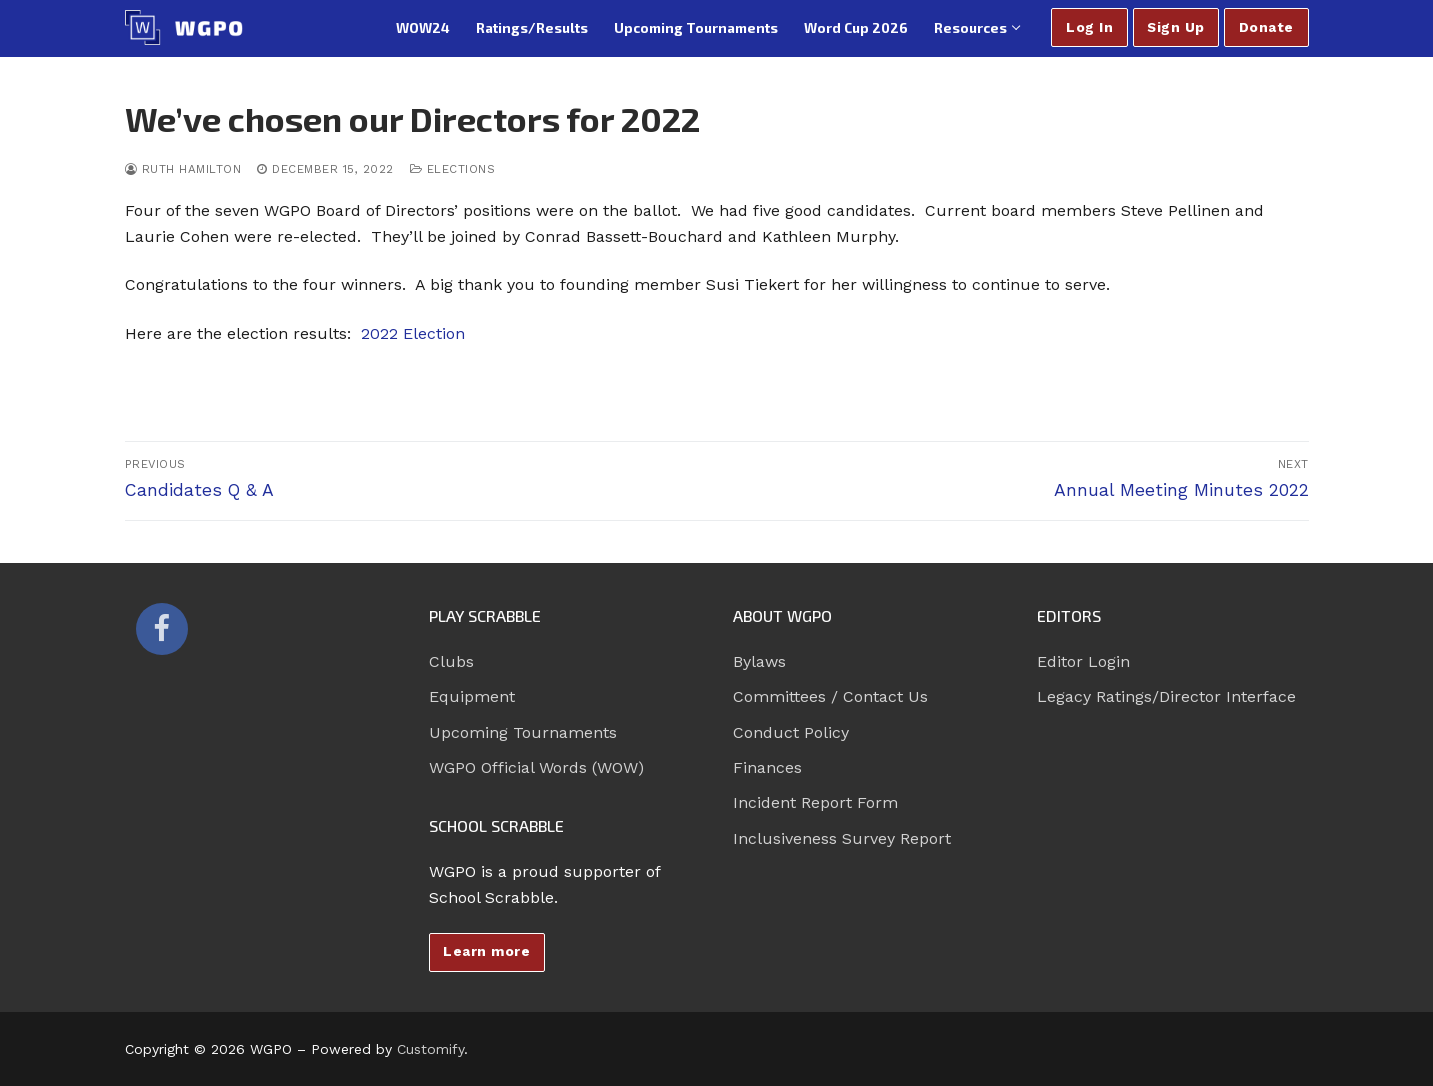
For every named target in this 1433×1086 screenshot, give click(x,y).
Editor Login (1083, 661)
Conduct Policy (791, 732)
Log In (1089, 27)
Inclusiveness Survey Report (842, 838)
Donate (1266, 27)
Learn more (486, 951)
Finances (767, 767)
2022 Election (413, 333)
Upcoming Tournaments (523, 732)
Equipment (472, 696)
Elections (453, 169)
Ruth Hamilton (183, 169)
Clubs (451, 661)
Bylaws (759, 661)
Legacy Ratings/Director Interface (1166, 696)
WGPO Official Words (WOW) (536, 767)
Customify (430, 1049)
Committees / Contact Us (830, 696)
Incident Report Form (815, 802)
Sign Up (1176, 27)
